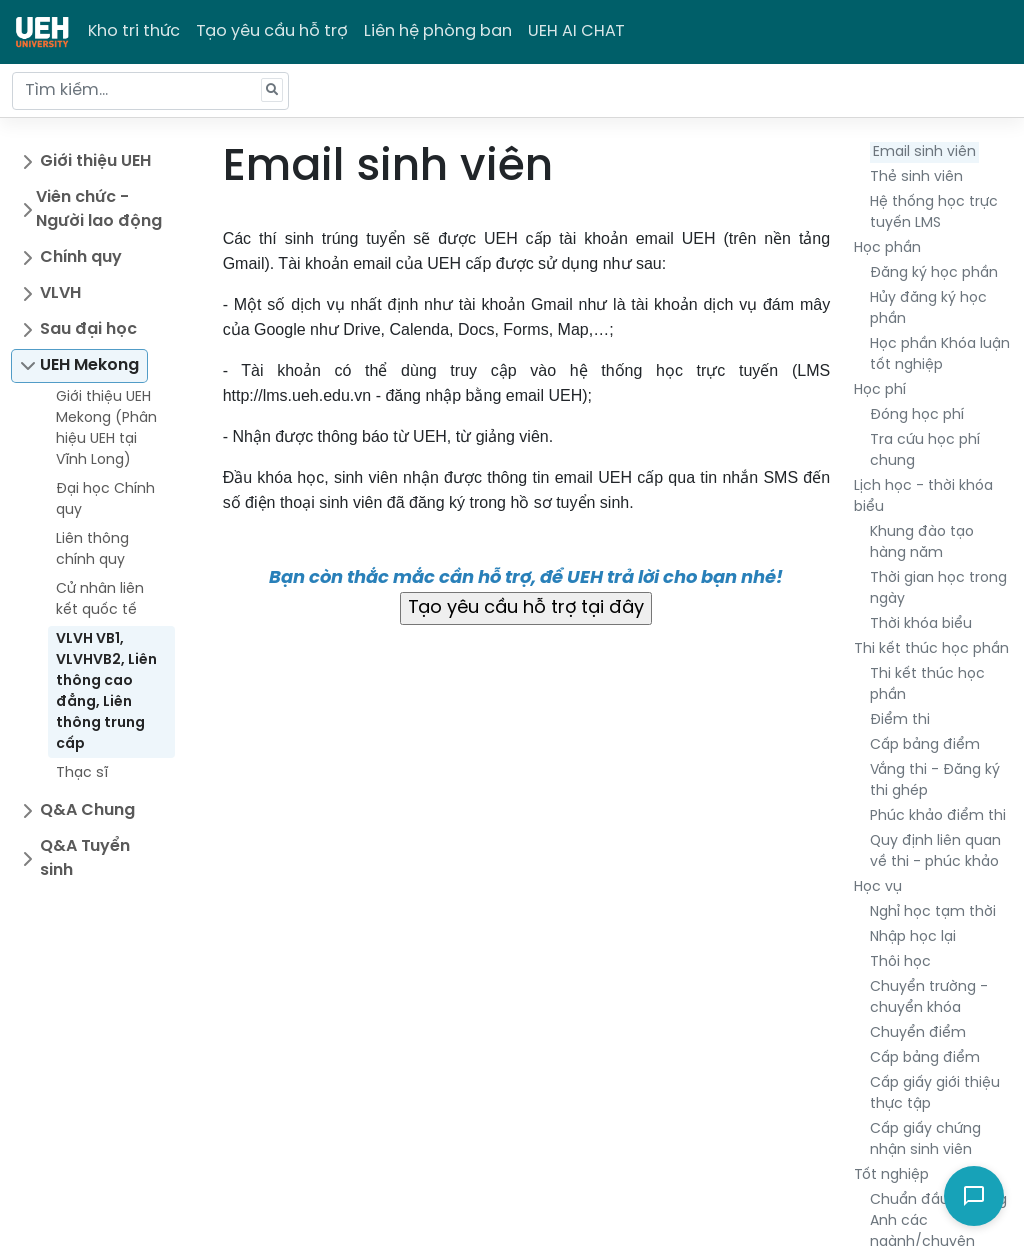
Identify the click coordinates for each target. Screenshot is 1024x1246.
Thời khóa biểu (921, 624)
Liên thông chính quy (92, 550)
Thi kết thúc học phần (931, 649)
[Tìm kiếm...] (150, 91)
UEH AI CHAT (576, 31)
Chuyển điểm (918, 1033)
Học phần (887, 248)
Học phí (880, 390)
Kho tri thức (134, 31)
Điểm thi (900, 720)
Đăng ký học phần (934, 273)
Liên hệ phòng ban (438, 31)
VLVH (60, 293)
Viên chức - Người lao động (99, 209)
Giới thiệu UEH (95, 161)
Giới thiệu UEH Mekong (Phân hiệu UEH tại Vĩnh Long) (106, 429)
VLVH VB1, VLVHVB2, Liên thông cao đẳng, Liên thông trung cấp (106, 692)
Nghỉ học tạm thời (933, 912)
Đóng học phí (917, 415)
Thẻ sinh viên (916, 177)
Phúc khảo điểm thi (938, 816)
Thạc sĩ (82, 773)
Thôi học (900, 962)
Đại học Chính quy (105, 500)
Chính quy (81, 257)
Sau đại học (88, 329)
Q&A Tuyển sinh (85, 858)
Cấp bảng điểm (925, 745)
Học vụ (878, 887)
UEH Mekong (89, 365)
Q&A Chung (87, 810)
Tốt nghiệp (891, 1175)
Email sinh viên (924, 152)
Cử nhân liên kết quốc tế (100, 600)
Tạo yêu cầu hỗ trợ (272, 31)
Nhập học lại (913, 937)
